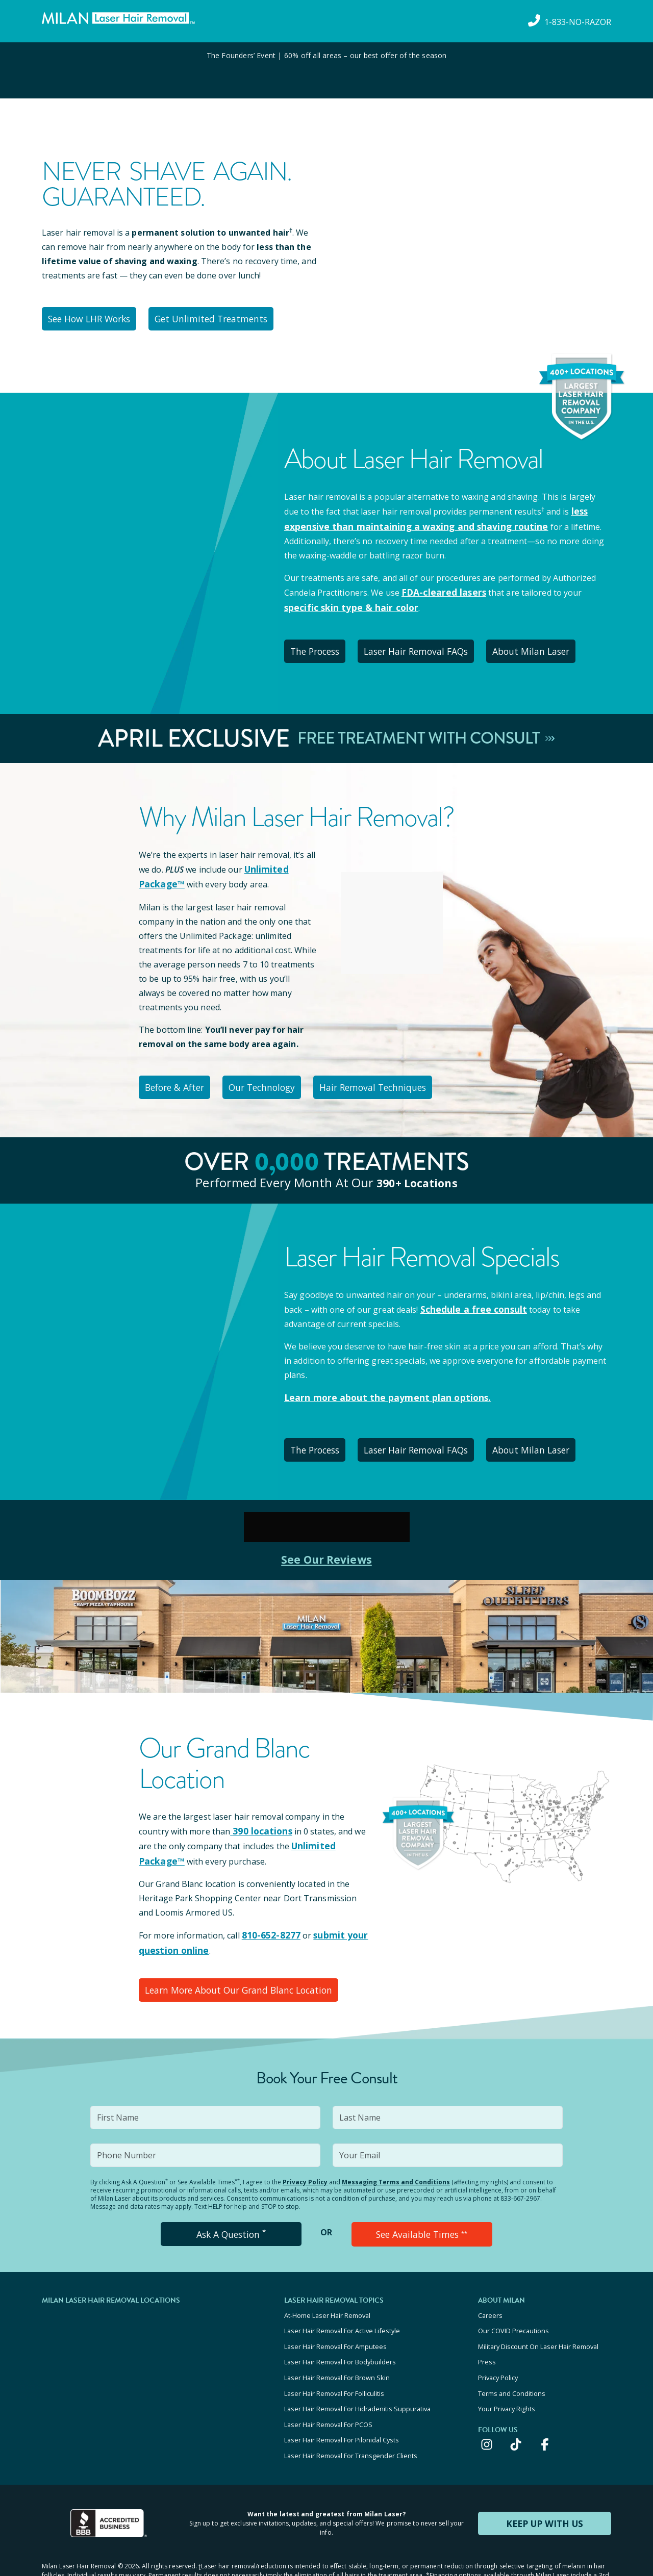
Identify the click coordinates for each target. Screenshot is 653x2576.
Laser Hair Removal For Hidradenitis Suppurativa (357, 2370)
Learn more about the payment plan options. (377, 1382)
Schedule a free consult (468, 1294)
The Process (320, 643)
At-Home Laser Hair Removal (327, 2287)
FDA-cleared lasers (439, 587)
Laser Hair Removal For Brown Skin (337, 2342)
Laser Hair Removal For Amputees (335, 2314)
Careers (490, 2287)
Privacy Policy (305, 2156)
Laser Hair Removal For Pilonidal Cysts (341, 2397)
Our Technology (276, 1074)
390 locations (258, 1812)
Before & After (179, 1074)
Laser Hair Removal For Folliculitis (334, 2356)
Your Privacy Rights (506, 2370)
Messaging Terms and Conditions (396, 2156)
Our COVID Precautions (513, 2301)
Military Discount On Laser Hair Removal (538, 2314)
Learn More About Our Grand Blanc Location (237, 1966)
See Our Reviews (327, 1540)
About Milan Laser (551, 643)
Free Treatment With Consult (426, 729)
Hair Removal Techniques (393, 1074)
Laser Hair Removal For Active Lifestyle (342, 2301)
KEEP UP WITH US (545, 2477)
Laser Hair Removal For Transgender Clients (350, 2411)
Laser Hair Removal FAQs (430, 643)
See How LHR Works (94, 317)
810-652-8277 (268, 1914)
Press (487, 2328)
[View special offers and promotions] (326, 70)
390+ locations (417, 1168)
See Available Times (422, 2207)
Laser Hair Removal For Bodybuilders (340, 2328)
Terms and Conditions (511, 2356)
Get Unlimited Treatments (220, 317)
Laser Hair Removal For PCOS (328, 2383)
